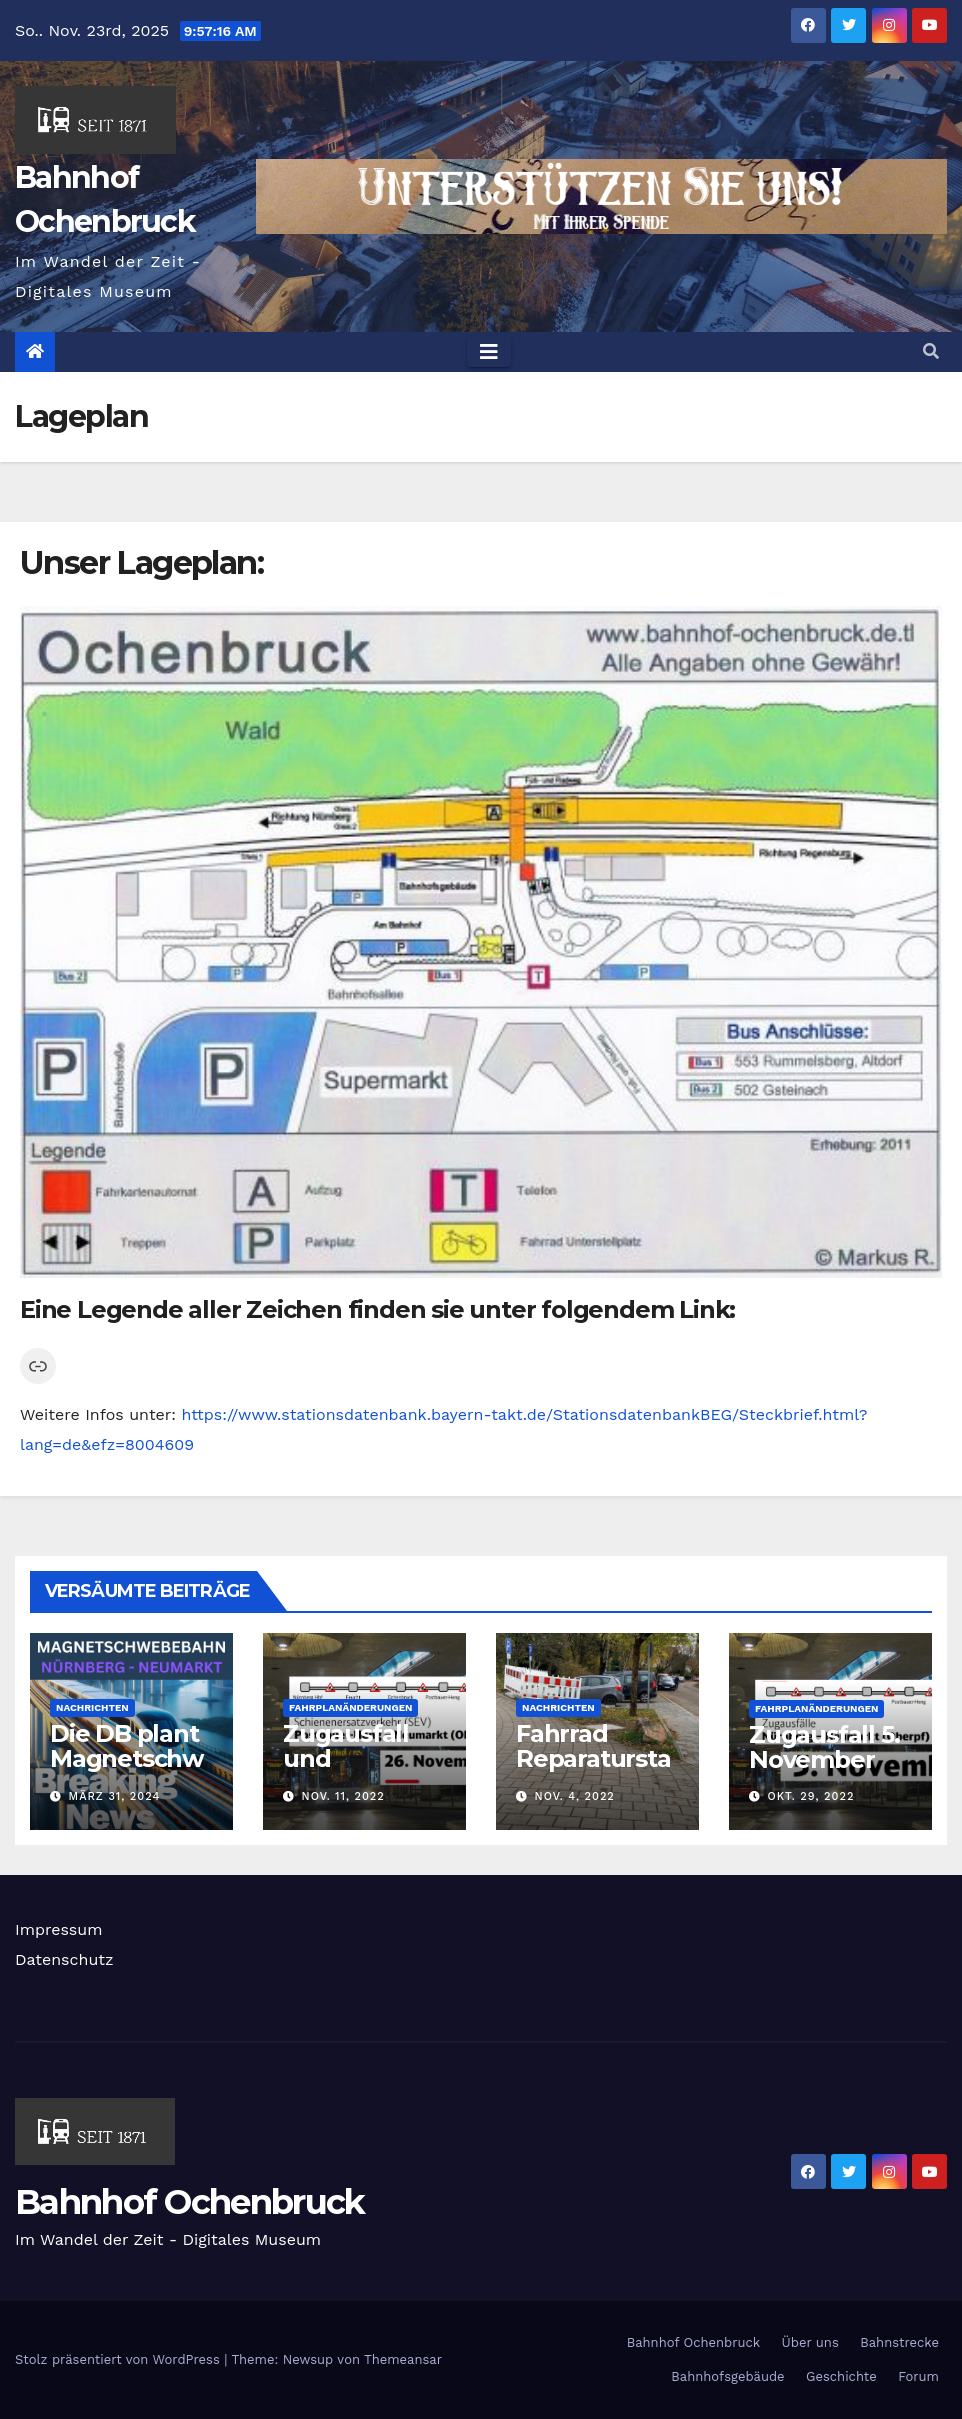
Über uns (810, 2342)
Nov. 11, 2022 (343, 1796)
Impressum (58, 1929)
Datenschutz (64, 1959)
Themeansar (403, 2359)
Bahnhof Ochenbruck (189, 2202)
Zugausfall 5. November (824, 1747)
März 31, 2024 (115, 1796)
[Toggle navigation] (489, 352)
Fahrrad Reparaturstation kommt (593, 1758)
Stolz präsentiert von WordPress (119, 2359)
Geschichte (841, 2376)
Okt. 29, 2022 (811, 1796)
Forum (918, 2376)
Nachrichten (92, 1707)
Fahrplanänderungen (350, 1707)
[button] (931, 351)
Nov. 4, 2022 (575, 1796)
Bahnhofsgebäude (727, 2376)
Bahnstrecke (899, 2342)
